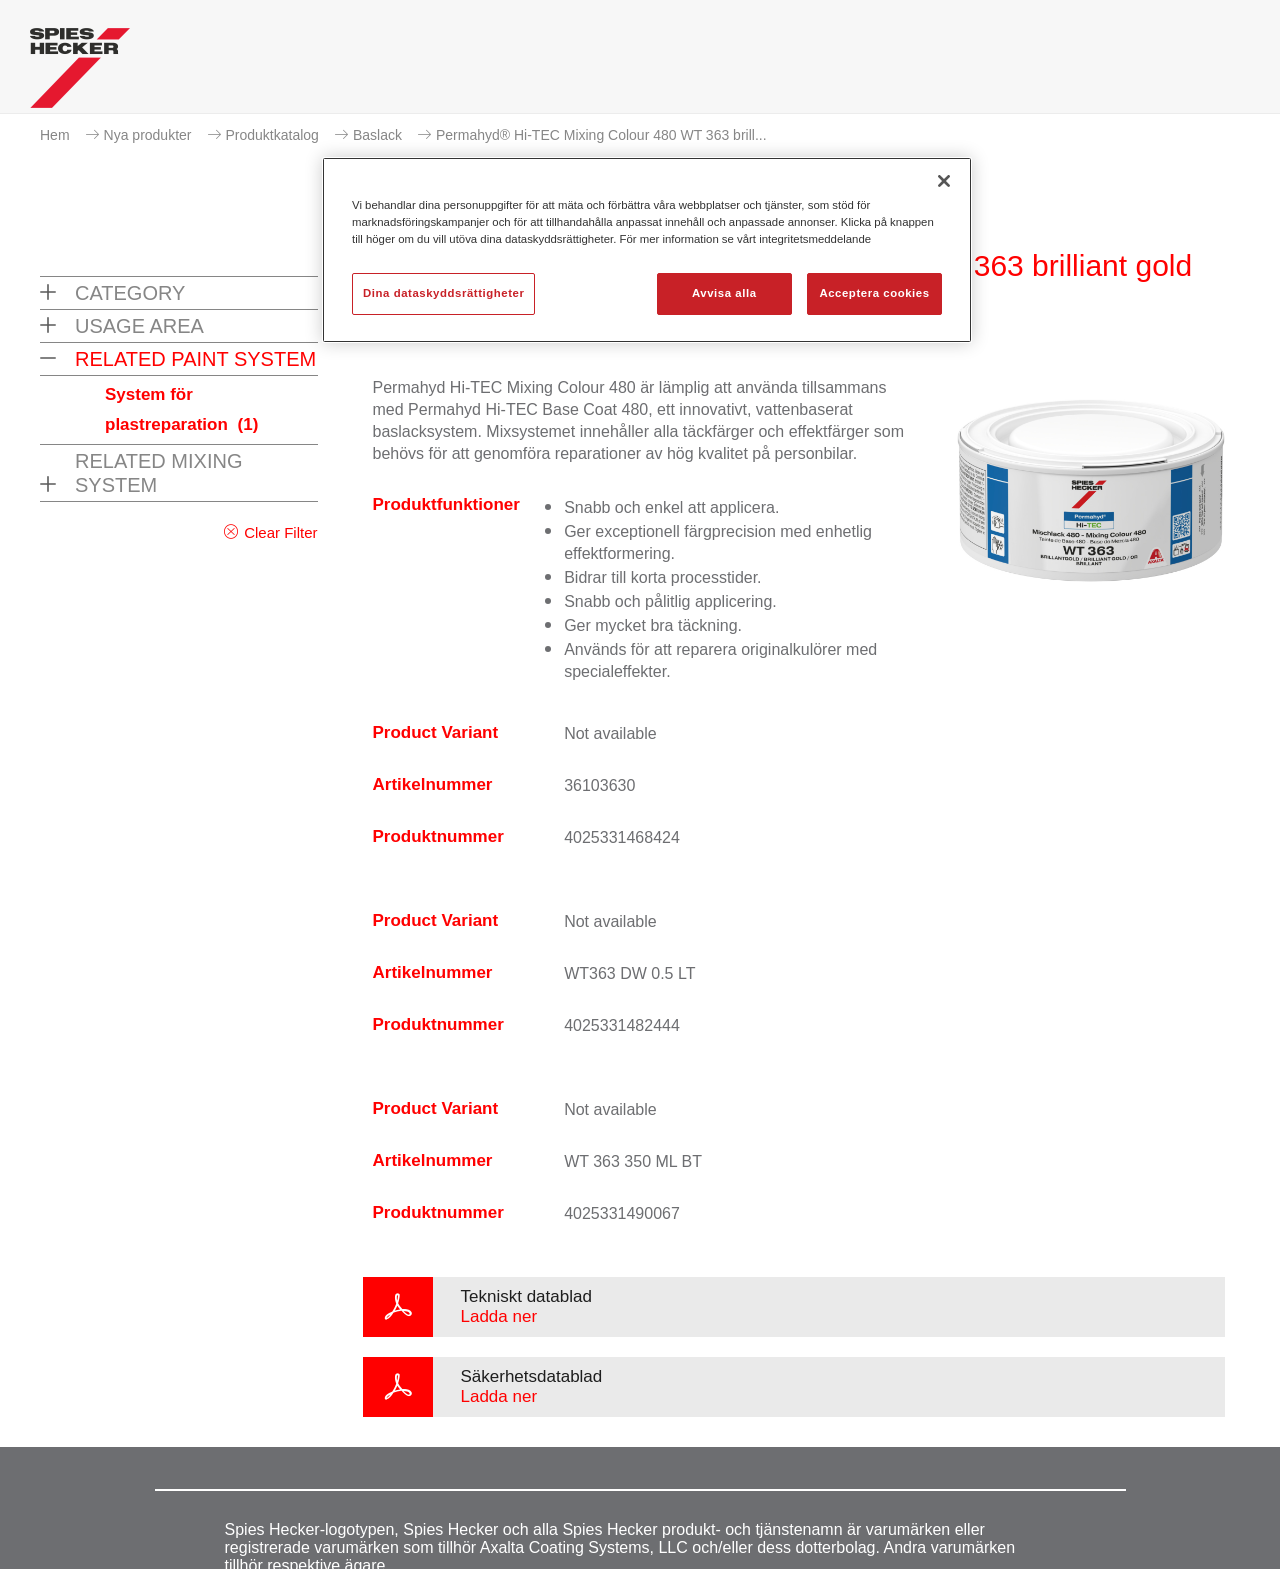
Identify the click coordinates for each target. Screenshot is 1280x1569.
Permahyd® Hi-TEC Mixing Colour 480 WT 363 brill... (601, 135)
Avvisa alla (724, 293)
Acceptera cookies (874, 293)
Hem (55, 135)
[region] (647, 250)
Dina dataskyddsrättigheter (443, 293)
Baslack (377, 135)
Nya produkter (148, 135)
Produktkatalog (272, 135)
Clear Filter (280, 532)
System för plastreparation (181, 409)
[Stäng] (944, 181)
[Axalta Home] (80, 73)
